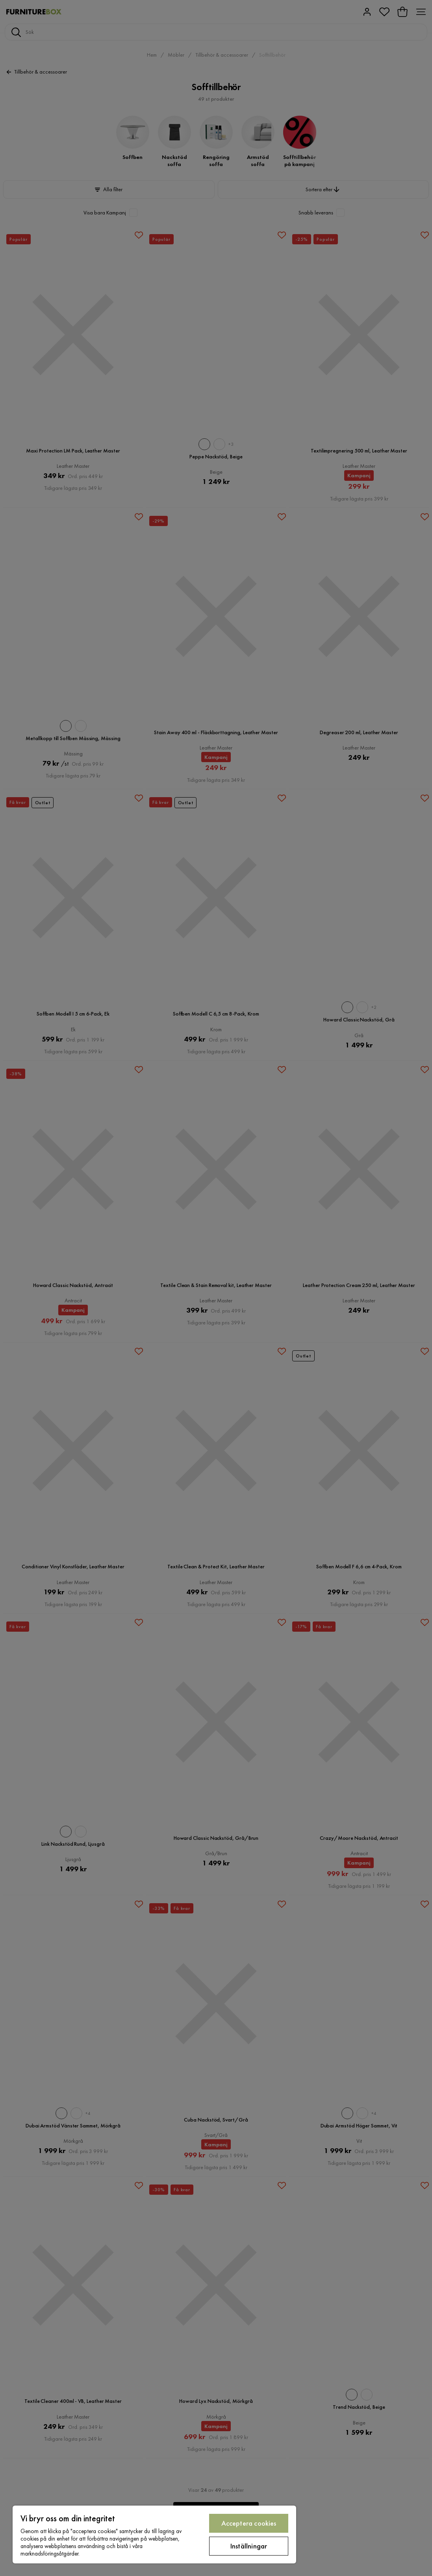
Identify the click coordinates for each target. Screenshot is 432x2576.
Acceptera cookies (248, 2523)
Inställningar (248, 2545)
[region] (154, 2534)
